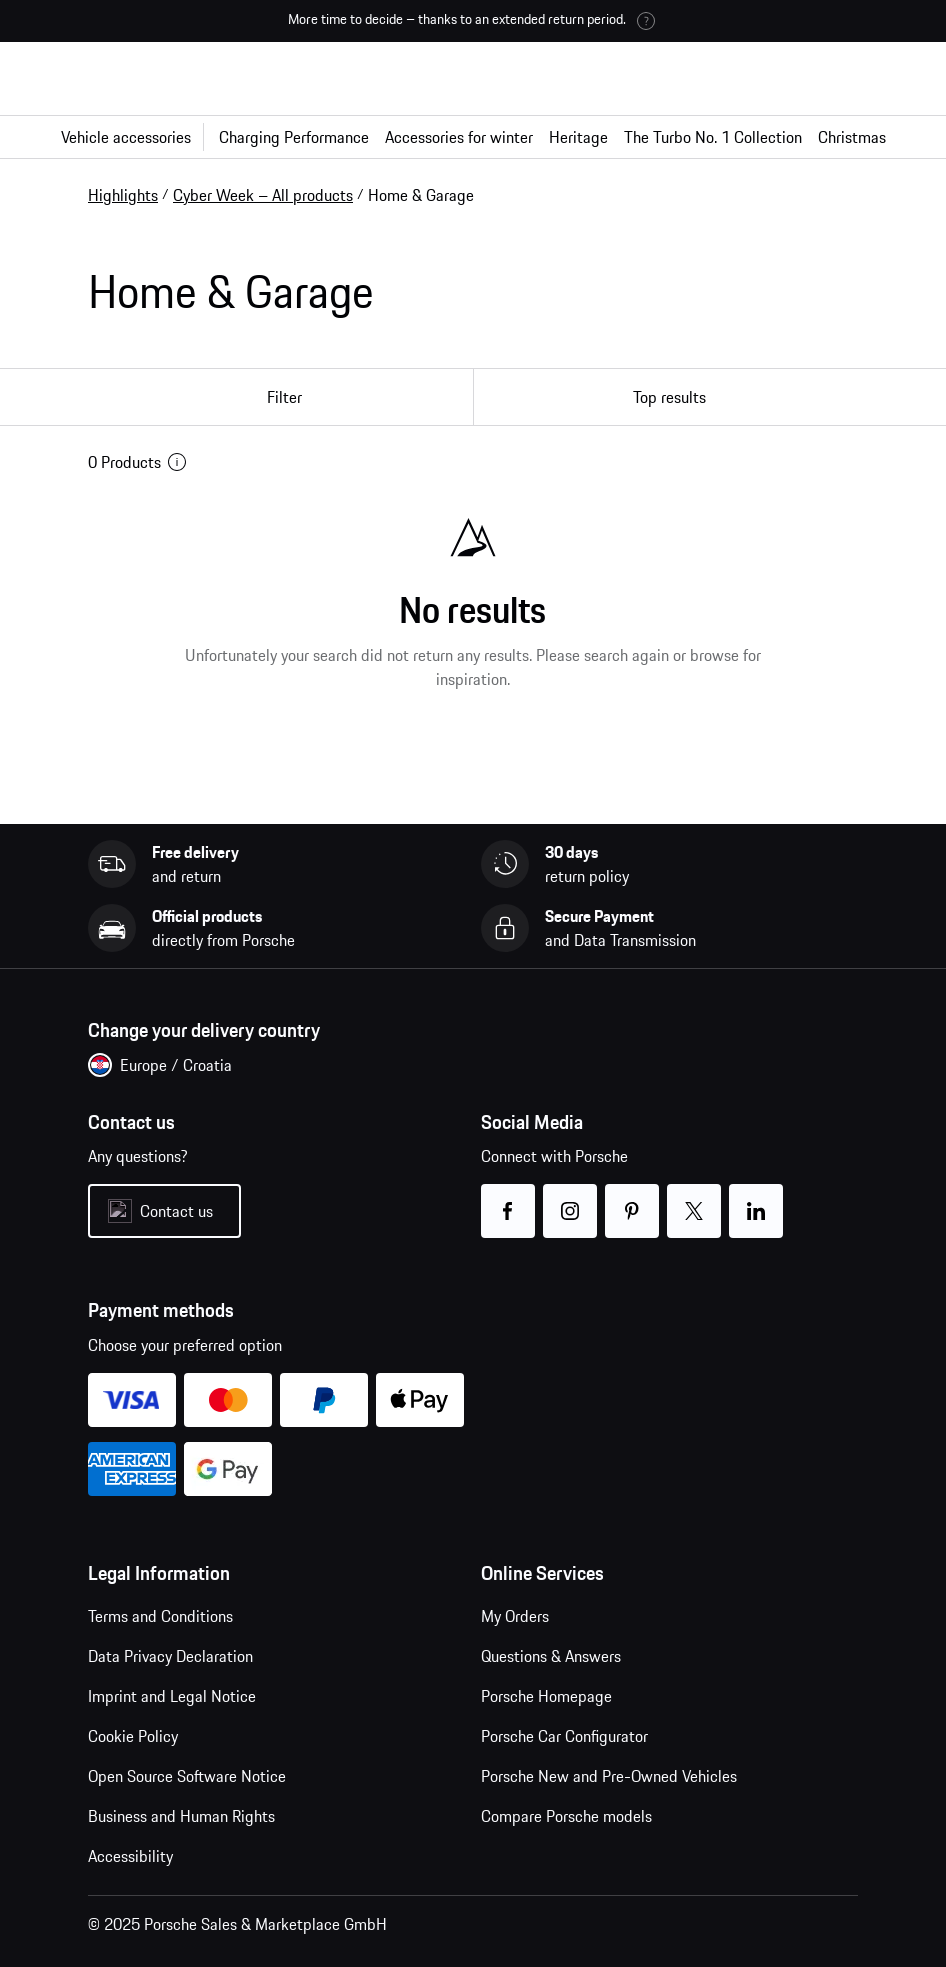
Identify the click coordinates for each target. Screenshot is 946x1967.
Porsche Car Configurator (564, 1736)
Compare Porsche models (566, 1816)
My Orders (515, 1616)
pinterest (632, 1198)
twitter (694, 1198)
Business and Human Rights (181, 1816)
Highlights (123, 195)
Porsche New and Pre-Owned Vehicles (609, 1776)
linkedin (756, 1198)
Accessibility (130, 1856)
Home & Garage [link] (421, 195)
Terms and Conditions (160, 1616)
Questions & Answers (551, 1656)
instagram (570, 1198)
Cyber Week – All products (263, 195)
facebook (508, 1198)
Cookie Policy (133, 1736)
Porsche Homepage (546, 1696)
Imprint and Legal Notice (172, 1696)
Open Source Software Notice (187, 1776)
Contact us (176, 1211)
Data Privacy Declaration (170, 1656)
